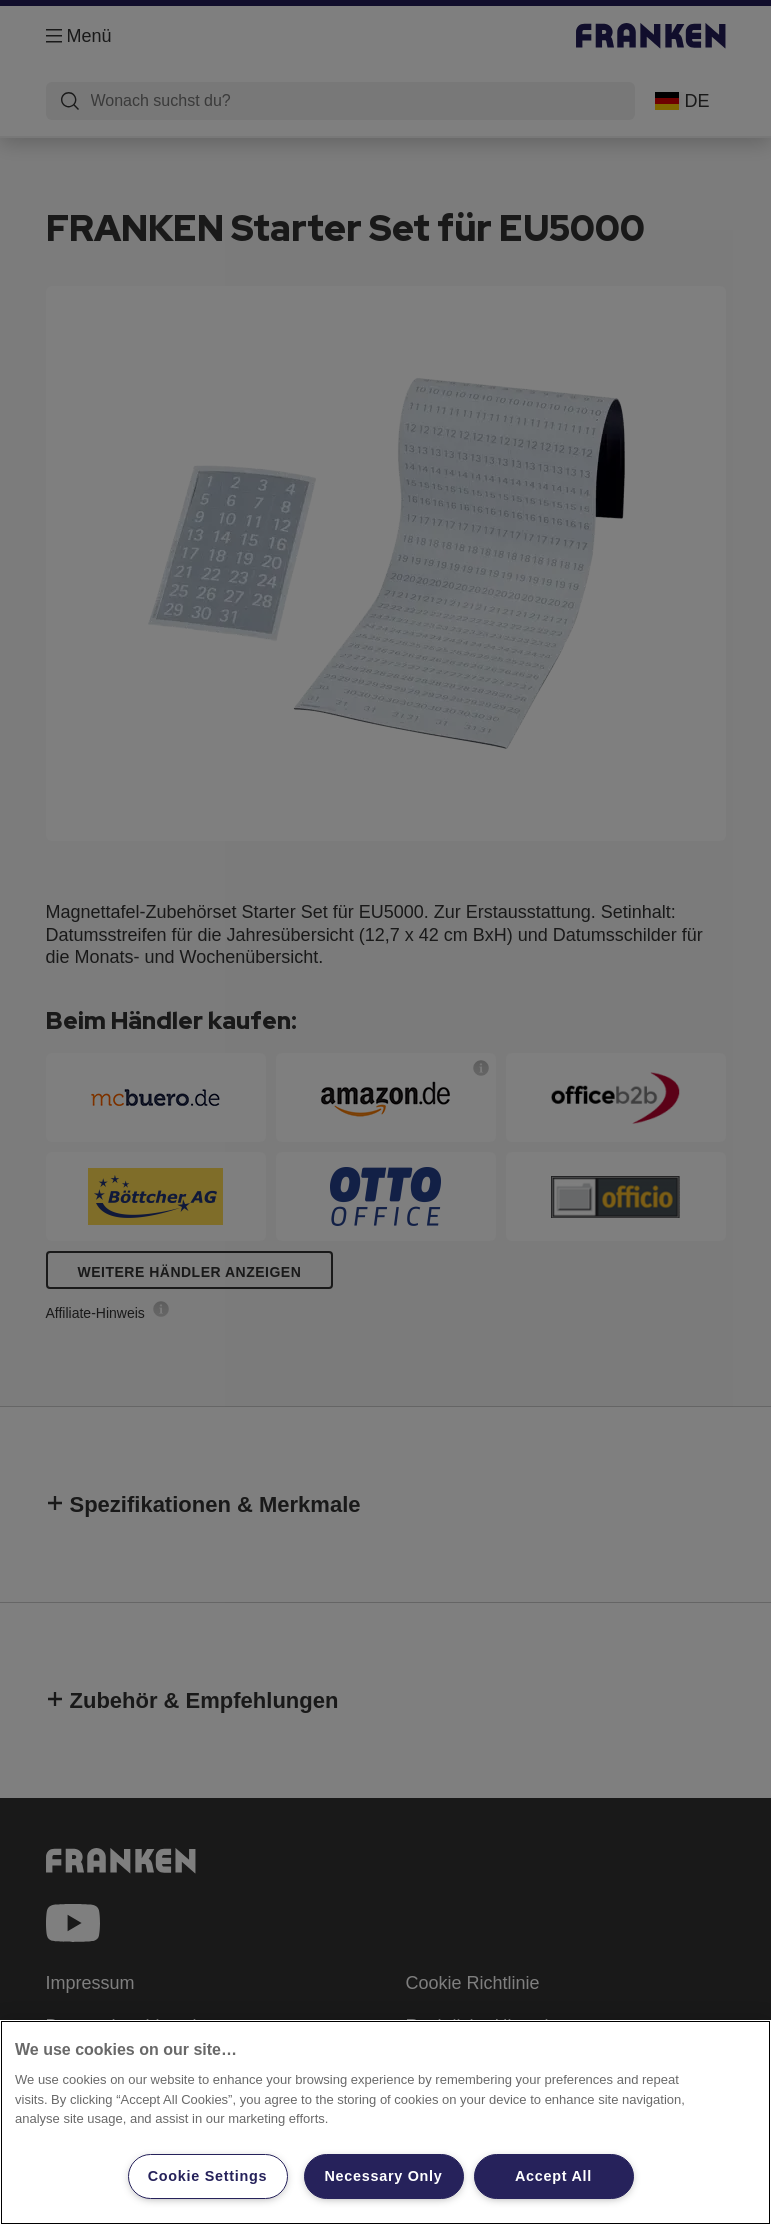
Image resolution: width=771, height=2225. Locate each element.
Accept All (553, 2176)
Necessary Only (383, 2176)
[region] (385, 2122)
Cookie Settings (208, 2176)
